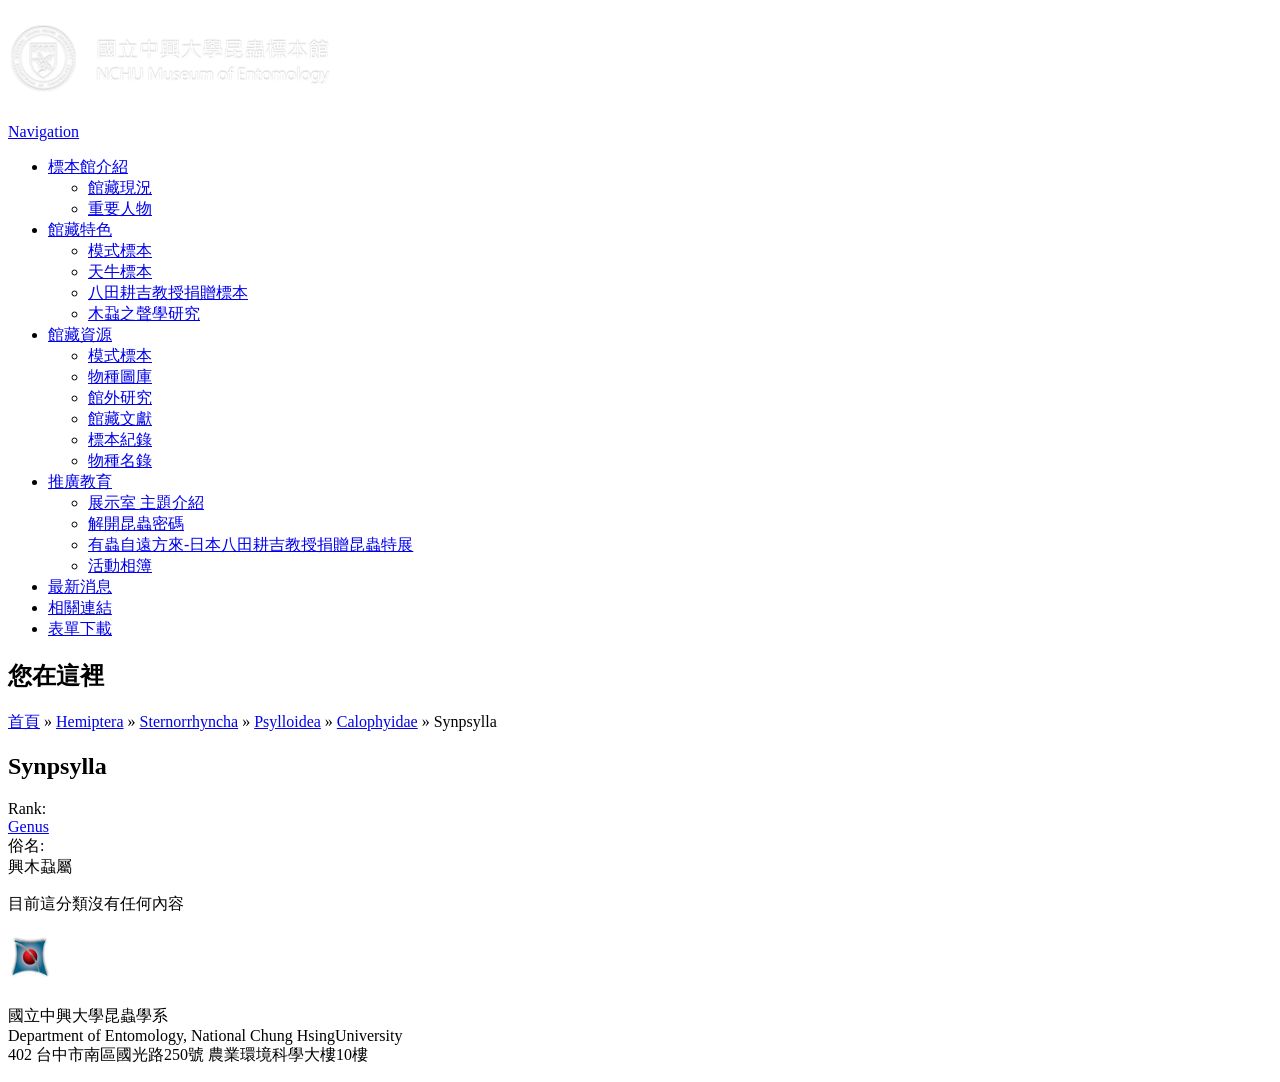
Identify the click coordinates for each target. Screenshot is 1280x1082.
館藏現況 (120, 187)
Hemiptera (90, 721)
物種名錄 (120, 460)
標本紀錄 (120, 439)
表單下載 (80, 628)
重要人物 (120, 208)
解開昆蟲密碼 (136, 523)
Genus (28, 826)
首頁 (24, 721)
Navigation (43, 131)
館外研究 (120, 397)
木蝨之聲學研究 (144, 313)
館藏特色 (80, 229)
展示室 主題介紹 (146, 502)
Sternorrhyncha (189, 721)
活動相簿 (120, 565)
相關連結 (80, 607)
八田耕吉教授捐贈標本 (168, 292)
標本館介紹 (88, 166)
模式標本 (120, 250)
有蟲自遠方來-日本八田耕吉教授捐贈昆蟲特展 (250, 544)
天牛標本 (120, 271)
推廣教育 (80, 481)
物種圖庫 (120, 376)
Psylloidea (287, 721)
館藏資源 (80, 334)
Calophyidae (377, 721)
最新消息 (80, 586)
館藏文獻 (120, 418)
